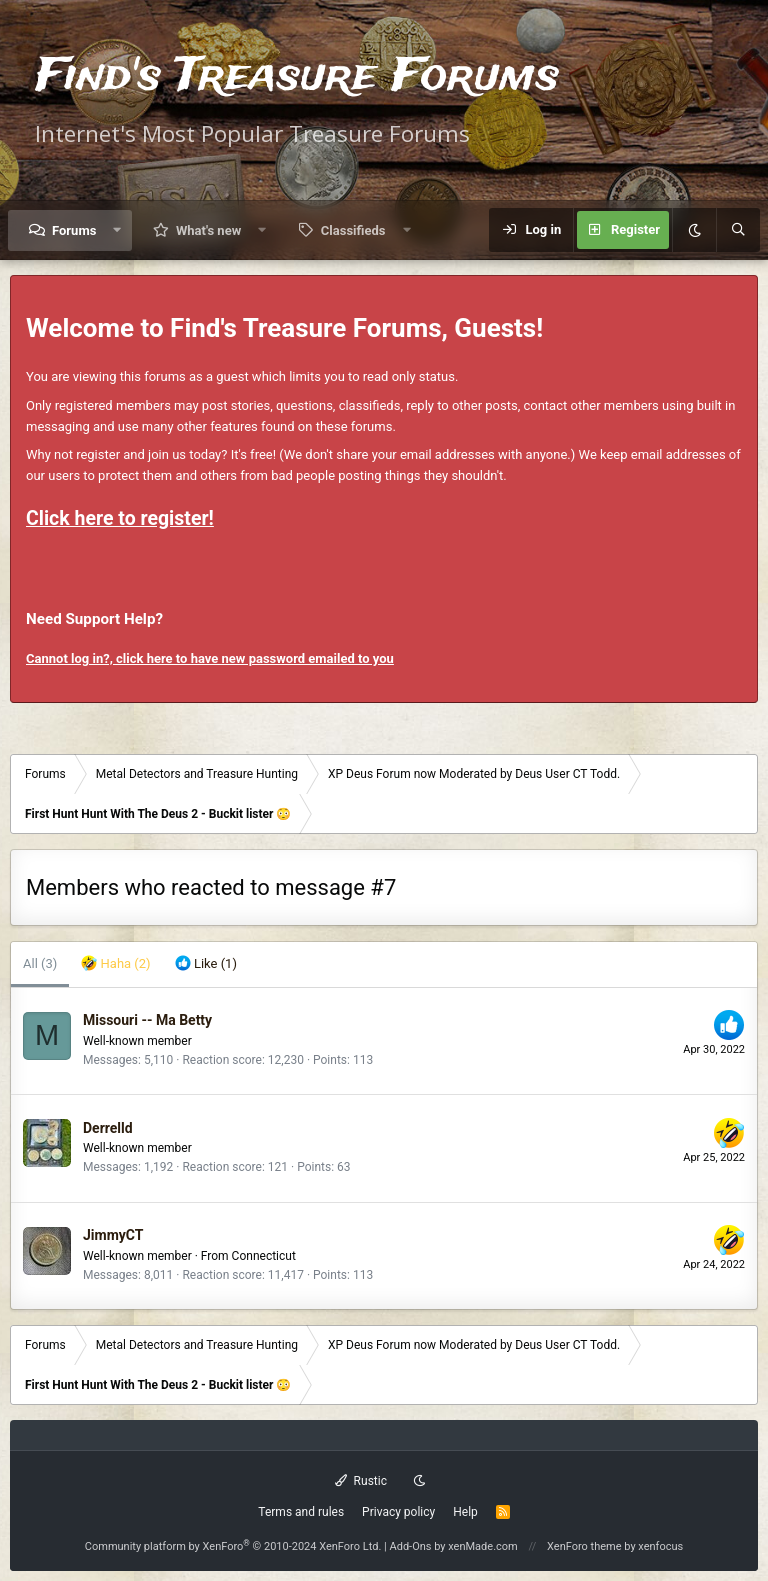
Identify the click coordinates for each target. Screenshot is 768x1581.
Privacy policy (398, 1512)
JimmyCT (113, 1235)
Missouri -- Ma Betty (147, 1020)
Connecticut (264, 1256)
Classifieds (353, 230)
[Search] (738, 230)
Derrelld (108, 1128)
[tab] (115, 964)
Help (465, 1512)
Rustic (361, 1481)
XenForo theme (584, 1546)
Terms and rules (301, 1512)
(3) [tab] (40, 963)
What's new (208, 230)
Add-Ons (411, 1546)
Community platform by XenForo (233, 1546)
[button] (117, 230)
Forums (74, 230)
